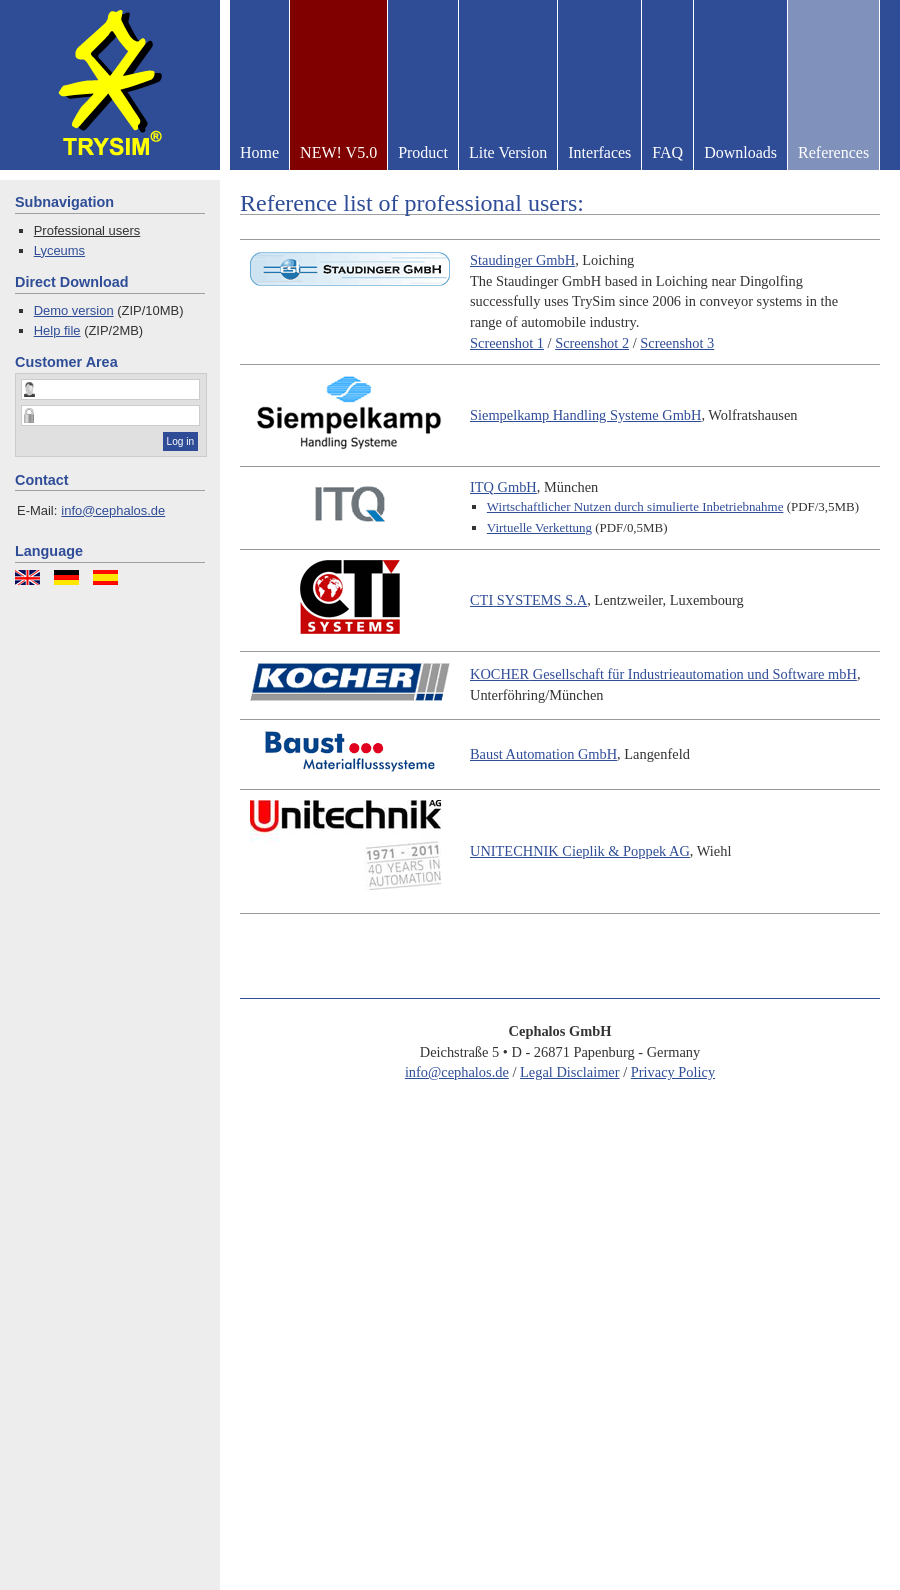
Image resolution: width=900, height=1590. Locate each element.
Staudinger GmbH (522, 260)
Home (259, 152)
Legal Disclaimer (570, 1072)
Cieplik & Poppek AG (580, 851)
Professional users (87, 230)
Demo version (74, 310)
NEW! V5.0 (338, 152)
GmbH (503, 487)
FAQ (667, 152)
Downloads (740, 152)
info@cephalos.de (113, 510)
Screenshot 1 (507, 343)
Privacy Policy (673, 1072)
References (833, 152)
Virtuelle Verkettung (539, 527)
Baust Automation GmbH (543, 754)
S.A (528, 600)
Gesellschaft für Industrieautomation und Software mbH (663, 674)
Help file (57, 330)
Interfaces (599, 152)
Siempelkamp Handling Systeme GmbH (585, 415)
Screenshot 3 (677, 343)
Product (423, 152)
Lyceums (59, 250)
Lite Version (508, 152)
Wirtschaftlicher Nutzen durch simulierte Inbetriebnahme (635, 506)
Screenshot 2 (592, 343)
